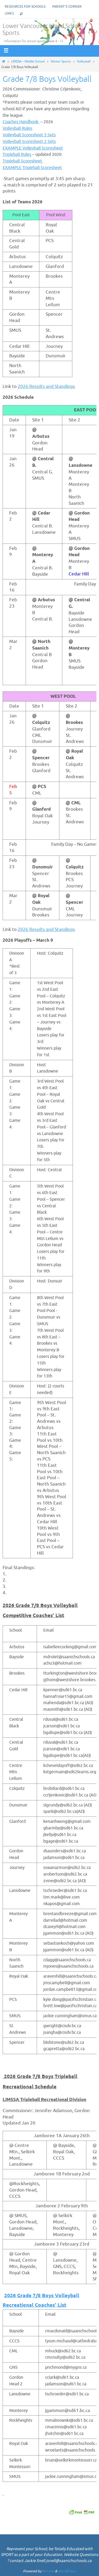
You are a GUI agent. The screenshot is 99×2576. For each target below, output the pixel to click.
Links (9, 13)
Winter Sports (61, 61)
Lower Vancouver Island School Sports (43, 29)
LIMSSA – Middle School (28, 61)
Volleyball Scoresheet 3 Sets (29, 135)
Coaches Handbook (21, 121)
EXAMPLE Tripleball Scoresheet (32, 167)
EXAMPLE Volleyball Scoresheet (33, 148)
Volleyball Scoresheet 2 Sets (29, 141)
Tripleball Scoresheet (23, 161)
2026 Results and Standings (46, 386)
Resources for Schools (25, 6)
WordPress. (67, 2571)
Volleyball (84, 61)
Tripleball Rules (17, 154)
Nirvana (48, 2571)
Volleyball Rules (17, 128)
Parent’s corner (67, 6)
